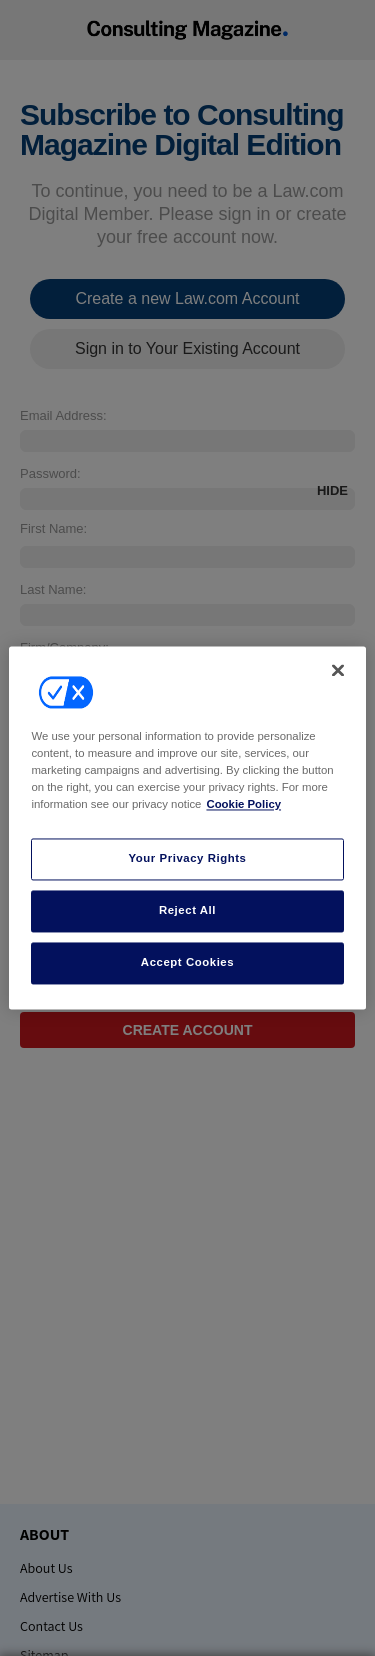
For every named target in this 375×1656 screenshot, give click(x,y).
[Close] (338, 670)
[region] (187, 827)
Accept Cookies (187, 963)
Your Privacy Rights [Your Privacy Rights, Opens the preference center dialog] (187, 859)
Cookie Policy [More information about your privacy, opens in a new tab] (243, 805)
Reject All (187, 911)
